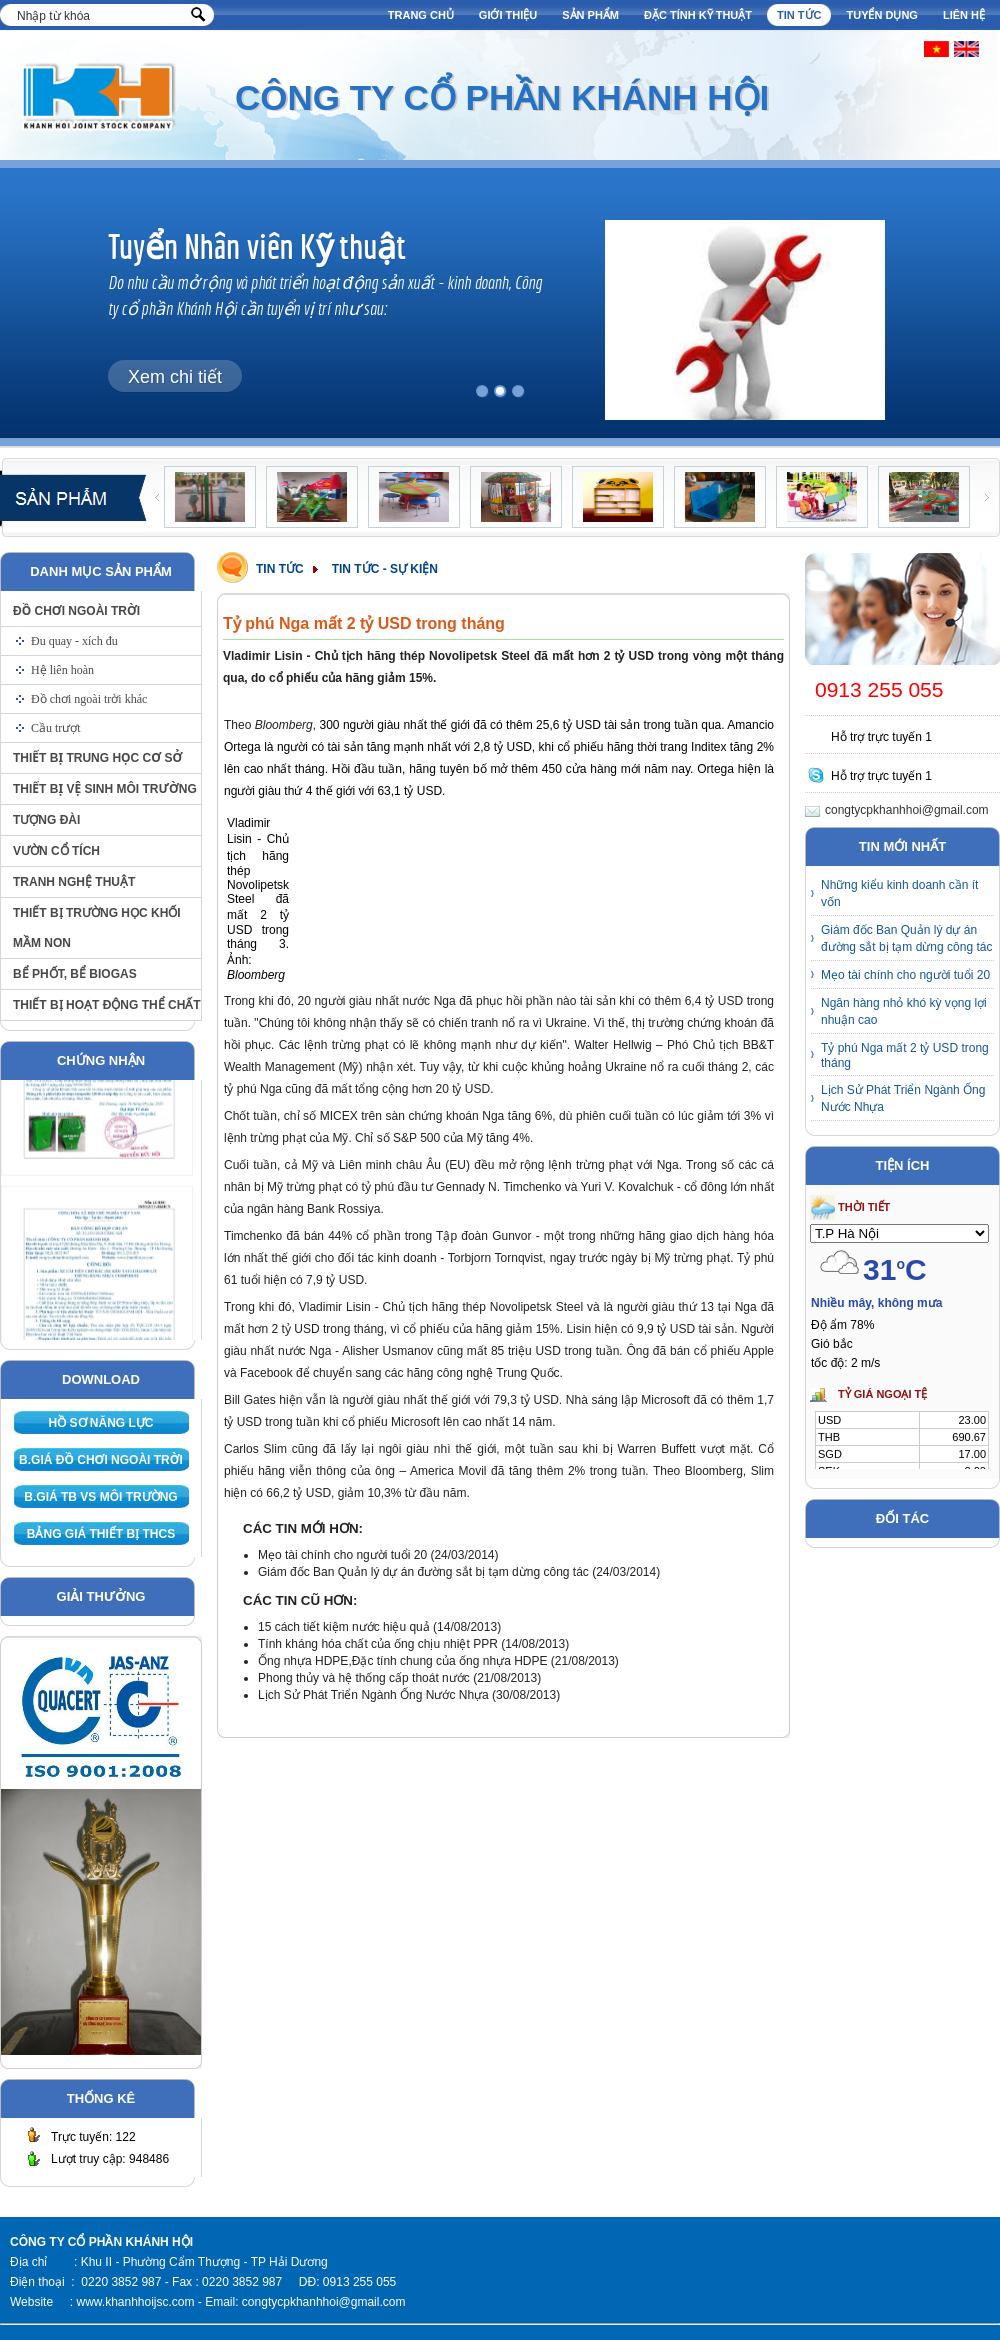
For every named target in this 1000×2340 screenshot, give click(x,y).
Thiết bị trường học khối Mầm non (97, 928)
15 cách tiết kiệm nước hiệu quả (345, 1627)
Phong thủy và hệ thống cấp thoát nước (364, 1678)
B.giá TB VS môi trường (100, 1497)
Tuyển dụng (881, 15)
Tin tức (799, 15)
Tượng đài (46, 820)
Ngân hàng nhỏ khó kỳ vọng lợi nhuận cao (904, 1011)
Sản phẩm (590, 15)
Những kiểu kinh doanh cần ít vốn (899, 893)
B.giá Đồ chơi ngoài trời (101, 1460)
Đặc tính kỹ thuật (698, 15)
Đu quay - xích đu (74, 641)
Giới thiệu (508, 15)
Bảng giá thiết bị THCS (101, 1534)
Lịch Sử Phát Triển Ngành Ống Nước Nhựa (373, 1695)
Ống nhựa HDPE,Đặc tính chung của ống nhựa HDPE (402, 1661)
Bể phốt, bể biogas (75, 974)
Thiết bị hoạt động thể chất (107, 1005)
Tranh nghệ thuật (74, 882)
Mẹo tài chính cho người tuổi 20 (342, 1555)
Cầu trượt (56, 728)
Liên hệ (964, 15)
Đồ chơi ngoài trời (76, 611)
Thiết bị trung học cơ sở (97, 758)
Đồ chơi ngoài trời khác (89, 699)
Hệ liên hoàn (62, 670)
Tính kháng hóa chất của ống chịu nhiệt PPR (379, 1644)
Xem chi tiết (175, 377)
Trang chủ (421, 15)
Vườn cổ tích (56, 851)
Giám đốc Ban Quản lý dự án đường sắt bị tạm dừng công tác (425, 1572)
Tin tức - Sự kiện (385, 569)
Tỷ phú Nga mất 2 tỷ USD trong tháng (905, 1055)
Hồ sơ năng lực (101, 1423)
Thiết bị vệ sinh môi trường (105, 789)
